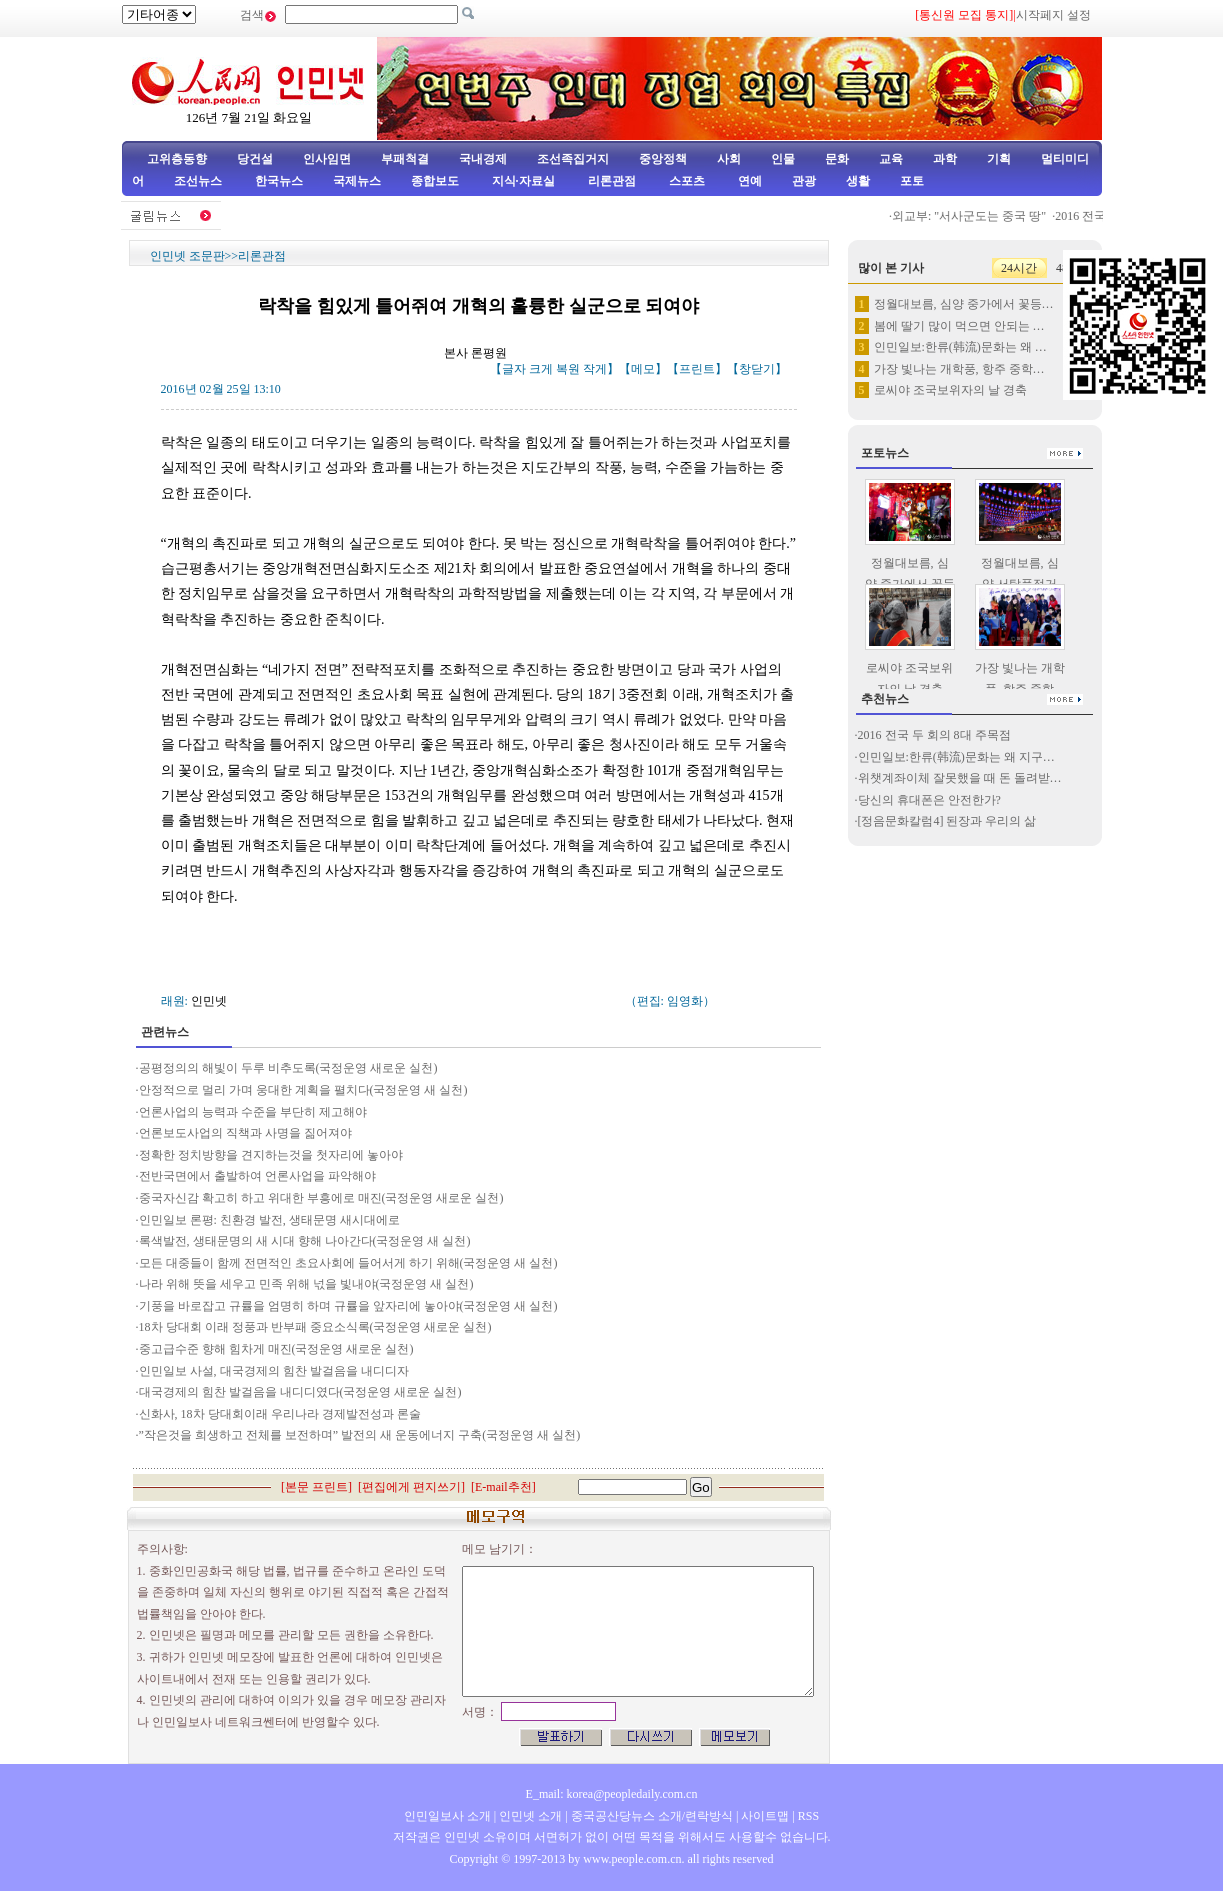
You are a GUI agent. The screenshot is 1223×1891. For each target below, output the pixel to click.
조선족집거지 (573, 159)
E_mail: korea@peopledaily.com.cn (612, 1794)
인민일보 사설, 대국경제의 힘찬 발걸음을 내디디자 (274, 1371)
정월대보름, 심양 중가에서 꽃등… (964, 304)
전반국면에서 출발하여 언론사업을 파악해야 (257, 1176)
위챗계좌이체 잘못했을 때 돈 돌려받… (960, 778)
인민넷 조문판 (187, 256)
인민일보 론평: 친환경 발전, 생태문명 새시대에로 (269, 1220)
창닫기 (757, 369)
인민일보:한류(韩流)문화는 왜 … (960, 347)
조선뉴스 (199, 181)
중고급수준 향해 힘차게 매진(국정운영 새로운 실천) (276, 1349)
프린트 (697, 369)
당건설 (255, 159)
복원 (568, 369)
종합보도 (435, 181)
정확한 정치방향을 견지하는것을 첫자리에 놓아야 (271, 1155)
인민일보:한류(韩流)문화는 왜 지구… (956, 757)
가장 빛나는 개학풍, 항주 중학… (959, 369)
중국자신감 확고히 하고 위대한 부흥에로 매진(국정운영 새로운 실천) (321, 1198)
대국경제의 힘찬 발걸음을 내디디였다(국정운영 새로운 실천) (300, 1392)
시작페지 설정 (1053, 15)
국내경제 (483, 159)
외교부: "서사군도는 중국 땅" (975, 216)
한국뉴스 (279, 181)
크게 (541, 369)
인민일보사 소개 (447, 1816)
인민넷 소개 (529, 1816)
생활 (858, 181)
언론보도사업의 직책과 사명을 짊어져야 (245, 1133)
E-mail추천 (503, 1487)
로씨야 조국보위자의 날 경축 (950, 390)
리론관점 (612, 181)
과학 (945, 159)
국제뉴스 (357, 181)
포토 (912, 181)
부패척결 (405, 159)
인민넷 (209, 1001)
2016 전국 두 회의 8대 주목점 (934, 735)
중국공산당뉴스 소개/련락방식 (652, 1816)
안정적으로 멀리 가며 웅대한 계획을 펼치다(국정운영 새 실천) (303, 1090)
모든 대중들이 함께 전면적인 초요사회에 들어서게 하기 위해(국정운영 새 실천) (348, 1263)
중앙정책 (663, 159)
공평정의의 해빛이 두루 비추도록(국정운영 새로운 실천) (288, 1068)
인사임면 (327, 159)
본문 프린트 (316, 1487)
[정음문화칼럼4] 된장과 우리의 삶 (947, 821)
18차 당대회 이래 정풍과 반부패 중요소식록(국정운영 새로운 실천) (317, 1327)
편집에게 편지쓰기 (411, 1487)
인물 (783, 159)
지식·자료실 (525, 181)
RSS (808, 1816)
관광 (804, 181)
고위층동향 (177, 159)
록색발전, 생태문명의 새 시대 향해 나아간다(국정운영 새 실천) (305, 1241)
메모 (643, 369)
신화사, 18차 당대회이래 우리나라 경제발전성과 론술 (280, 1414)
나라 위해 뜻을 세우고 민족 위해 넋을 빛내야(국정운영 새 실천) (306, 1284)
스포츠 (685, 181)
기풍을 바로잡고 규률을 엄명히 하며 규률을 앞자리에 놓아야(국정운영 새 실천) (348, 1306)
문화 (837, 159)
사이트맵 (765, 1816)
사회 (729, 159)
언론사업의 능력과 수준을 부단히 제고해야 (253, 1112)
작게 (595, 369)
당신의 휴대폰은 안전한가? (929, 800)
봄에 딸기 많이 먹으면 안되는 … (959, 326)
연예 (748, 181)
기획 (999, 159)
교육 (891, 159)
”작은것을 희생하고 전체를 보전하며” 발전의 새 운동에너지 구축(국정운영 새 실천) (360, 1435)
